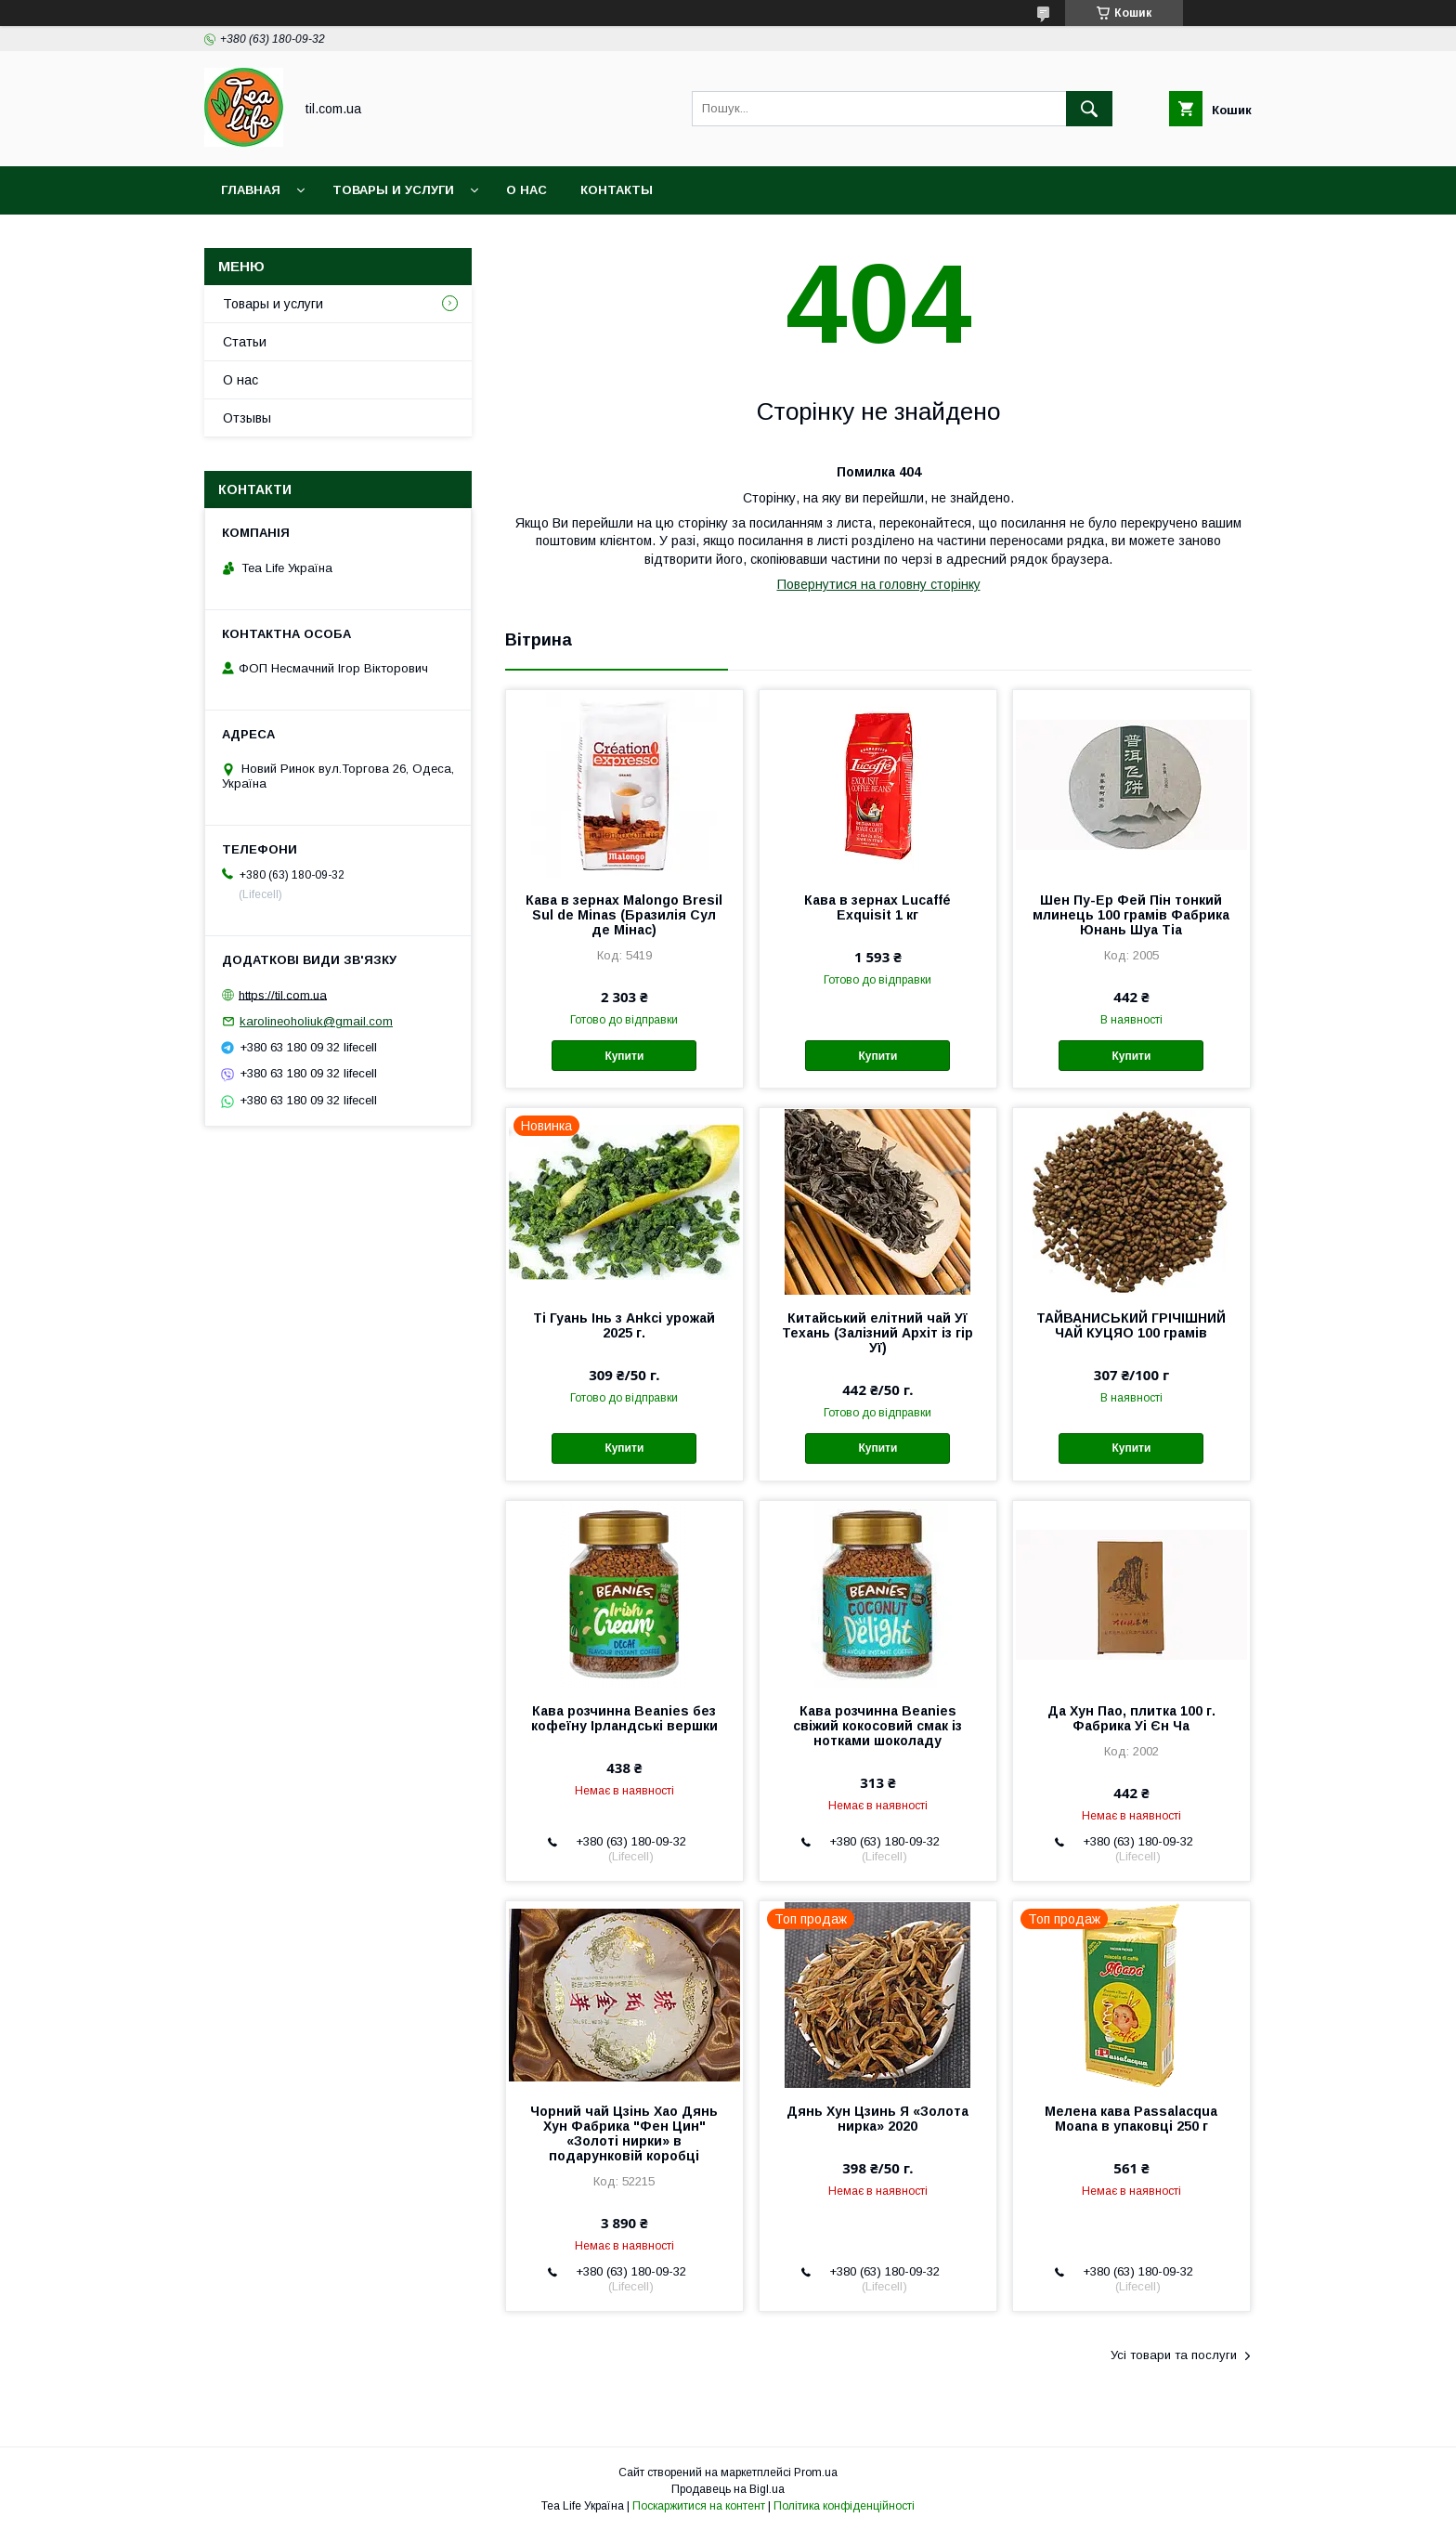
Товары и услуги (393, 190)
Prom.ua (816, 2472)
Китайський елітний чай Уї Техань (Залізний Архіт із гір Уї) (877, 1333)
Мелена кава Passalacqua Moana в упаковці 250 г (1131, 2118)
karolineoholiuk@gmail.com (316, 1021)
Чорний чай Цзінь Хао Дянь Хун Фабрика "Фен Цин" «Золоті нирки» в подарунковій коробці (624, 2133)
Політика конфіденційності (844, 2505)
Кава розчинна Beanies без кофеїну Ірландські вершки (624, 1718)
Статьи (244, 341)
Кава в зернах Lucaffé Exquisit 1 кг (877, 907)
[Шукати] (1089, 108)
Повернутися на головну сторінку (879, 584)
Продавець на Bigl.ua (728, 2489)
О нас (526, 190)
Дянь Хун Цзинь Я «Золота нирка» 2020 (877, 2118)
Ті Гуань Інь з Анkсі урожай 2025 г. (624, 1325)
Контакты (616, 190)
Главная (250, 190)
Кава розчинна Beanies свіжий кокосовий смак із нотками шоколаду (877, 1725)
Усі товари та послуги (1174, 2355)
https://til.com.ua (283, 994)
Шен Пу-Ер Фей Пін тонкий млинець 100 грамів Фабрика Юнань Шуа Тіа (1131, 915)
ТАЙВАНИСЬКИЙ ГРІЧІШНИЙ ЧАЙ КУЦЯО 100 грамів (1131, 1325)
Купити (624, 1056)
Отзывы (247, 418)
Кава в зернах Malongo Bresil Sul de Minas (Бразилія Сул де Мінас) (624, 915)
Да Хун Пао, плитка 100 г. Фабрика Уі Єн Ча (1131, 1718)
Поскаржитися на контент (698, 2505)
